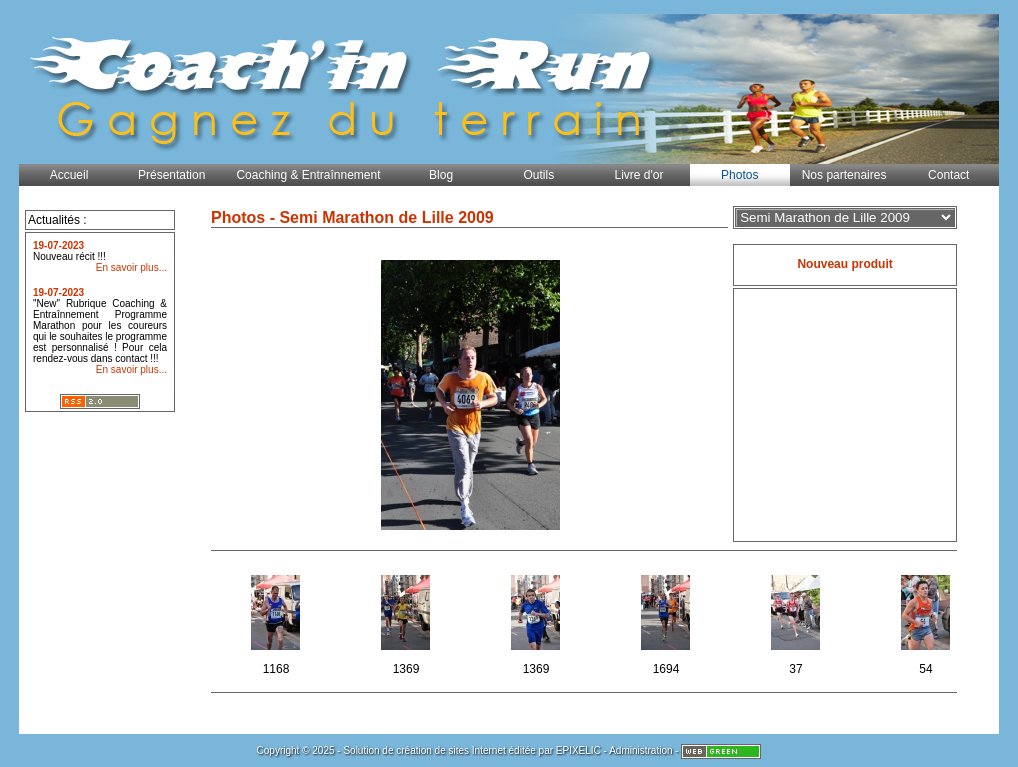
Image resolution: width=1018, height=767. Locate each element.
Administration (640, 750)
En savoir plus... (131, 267)
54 (927, 621)
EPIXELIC (578, 750)
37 (797, 621)
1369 (407, 621)
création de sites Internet (451, 750)
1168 (277, 621)
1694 (667, 621)
